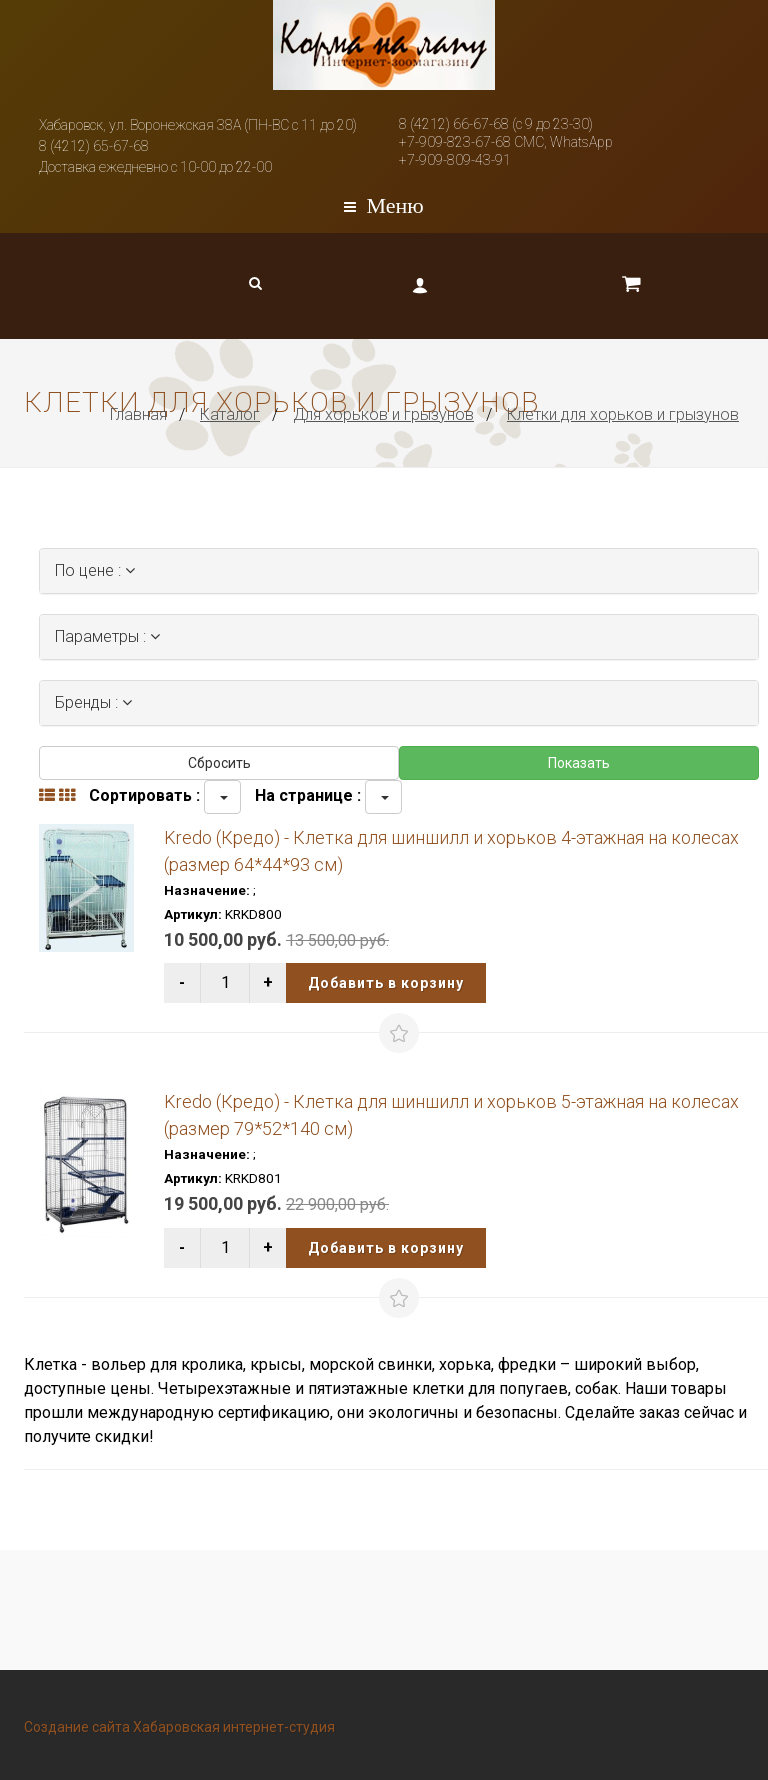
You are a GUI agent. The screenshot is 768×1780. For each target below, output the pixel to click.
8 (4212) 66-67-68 (454, 124)
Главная (138, 414)
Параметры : (107, 636)
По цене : (95, 570)
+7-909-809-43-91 (455, 160)
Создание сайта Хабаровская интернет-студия (179, 1727)
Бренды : (93, 702)
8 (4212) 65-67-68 (94, 146)
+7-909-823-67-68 (455, 142)
